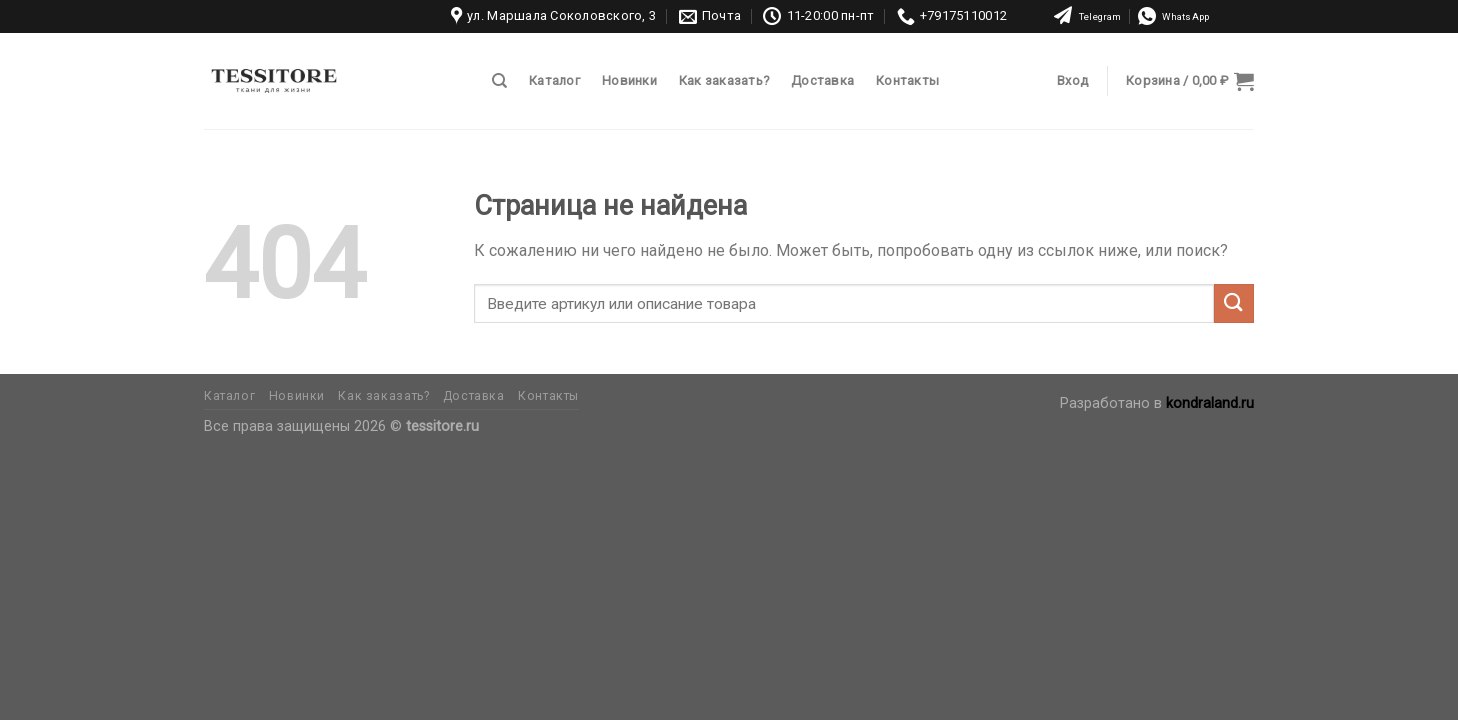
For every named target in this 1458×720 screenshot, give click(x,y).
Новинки (629, 80)
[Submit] (1234, 303)
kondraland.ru (1210, 403)
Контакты (907, 80)
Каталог (554, 80)
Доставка (822, 80)
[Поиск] (499, 81)
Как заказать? (724, 80)
